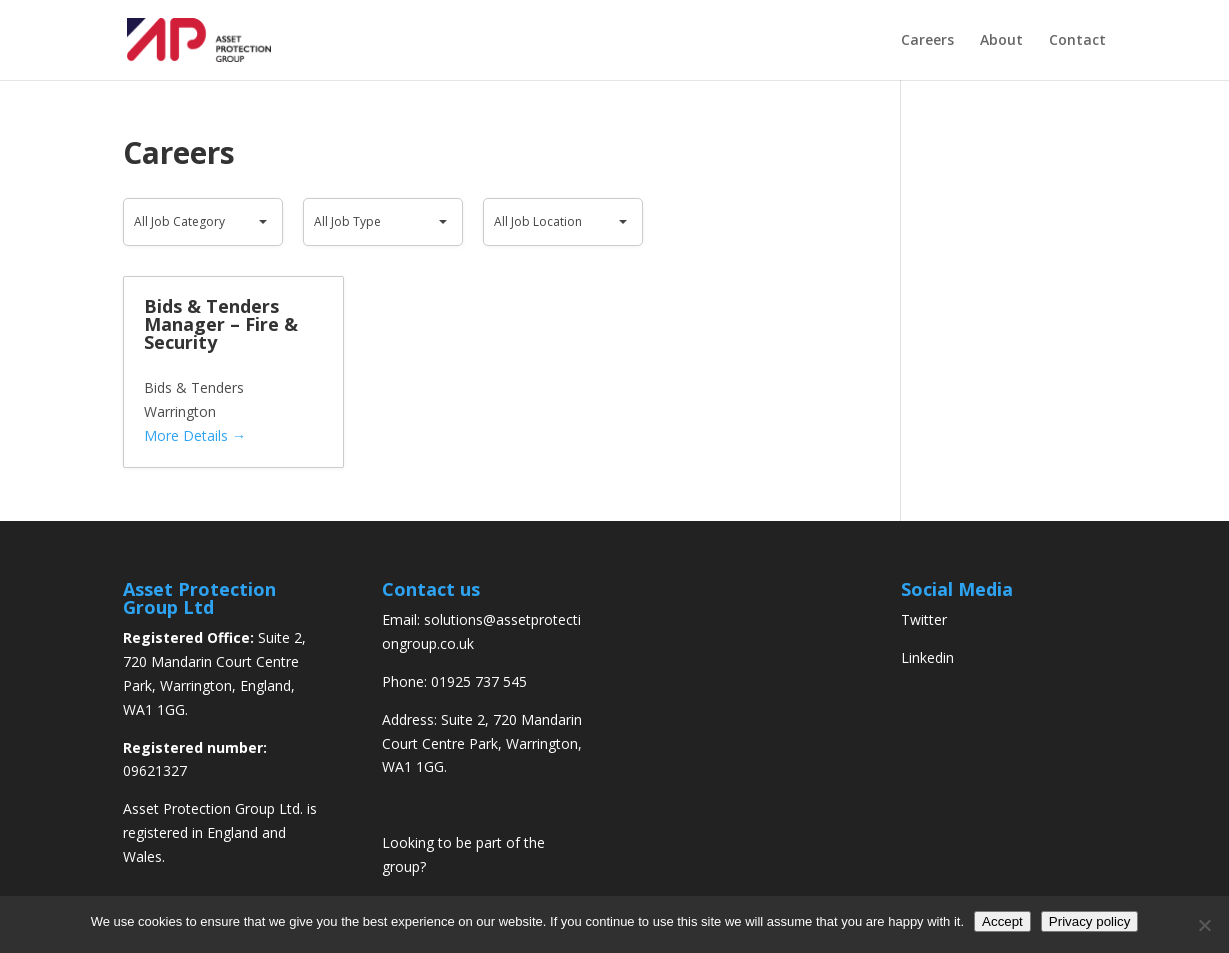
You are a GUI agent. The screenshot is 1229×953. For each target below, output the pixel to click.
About (1001, 41)
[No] (1204, 925)
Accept (1002, 921)
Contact (1077, 41)
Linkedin (927, 657)
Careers (927, 41)
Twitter (924, 619)
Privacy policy (1089, 921)
